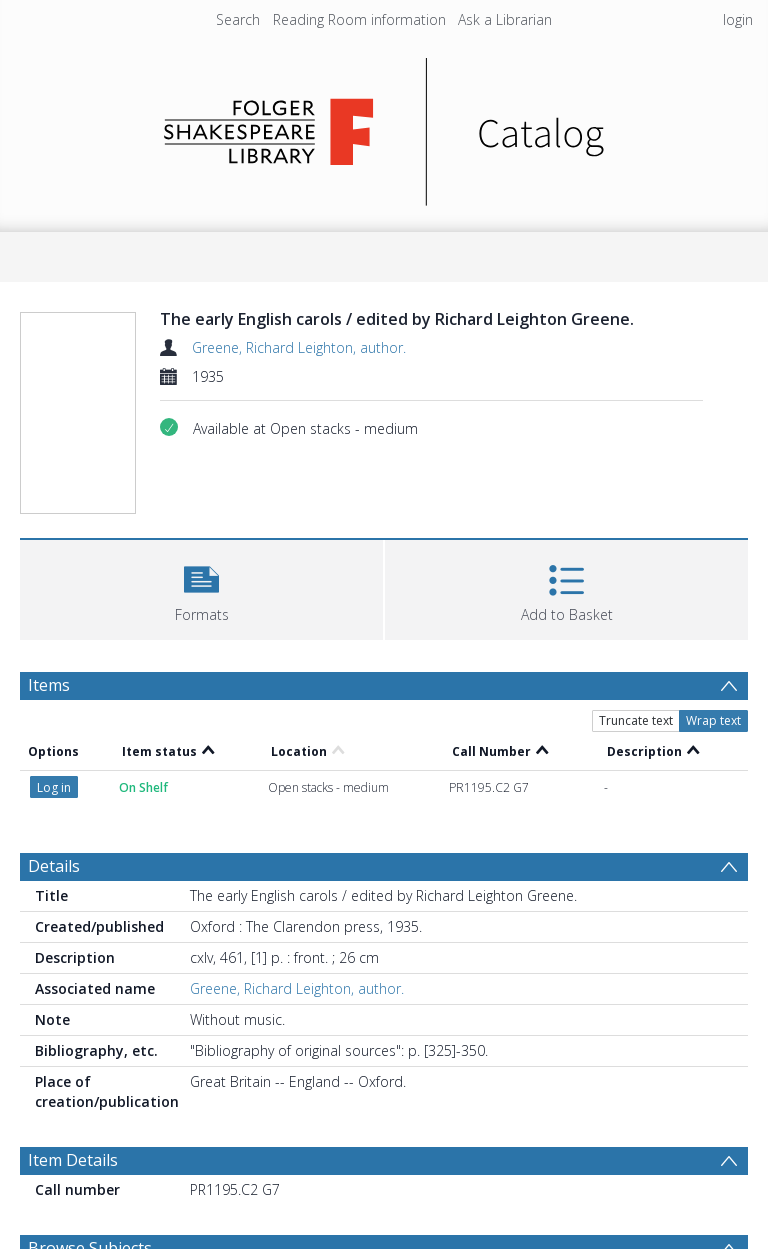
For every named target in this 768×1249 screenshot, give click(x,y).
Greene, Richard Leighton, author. (299, 347)
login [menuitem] (738, 19)
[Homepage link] (384, 126)
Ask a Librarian (505, 19)
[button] (201, 587)
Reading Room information (359, 19)
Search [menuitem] (238, 19)
